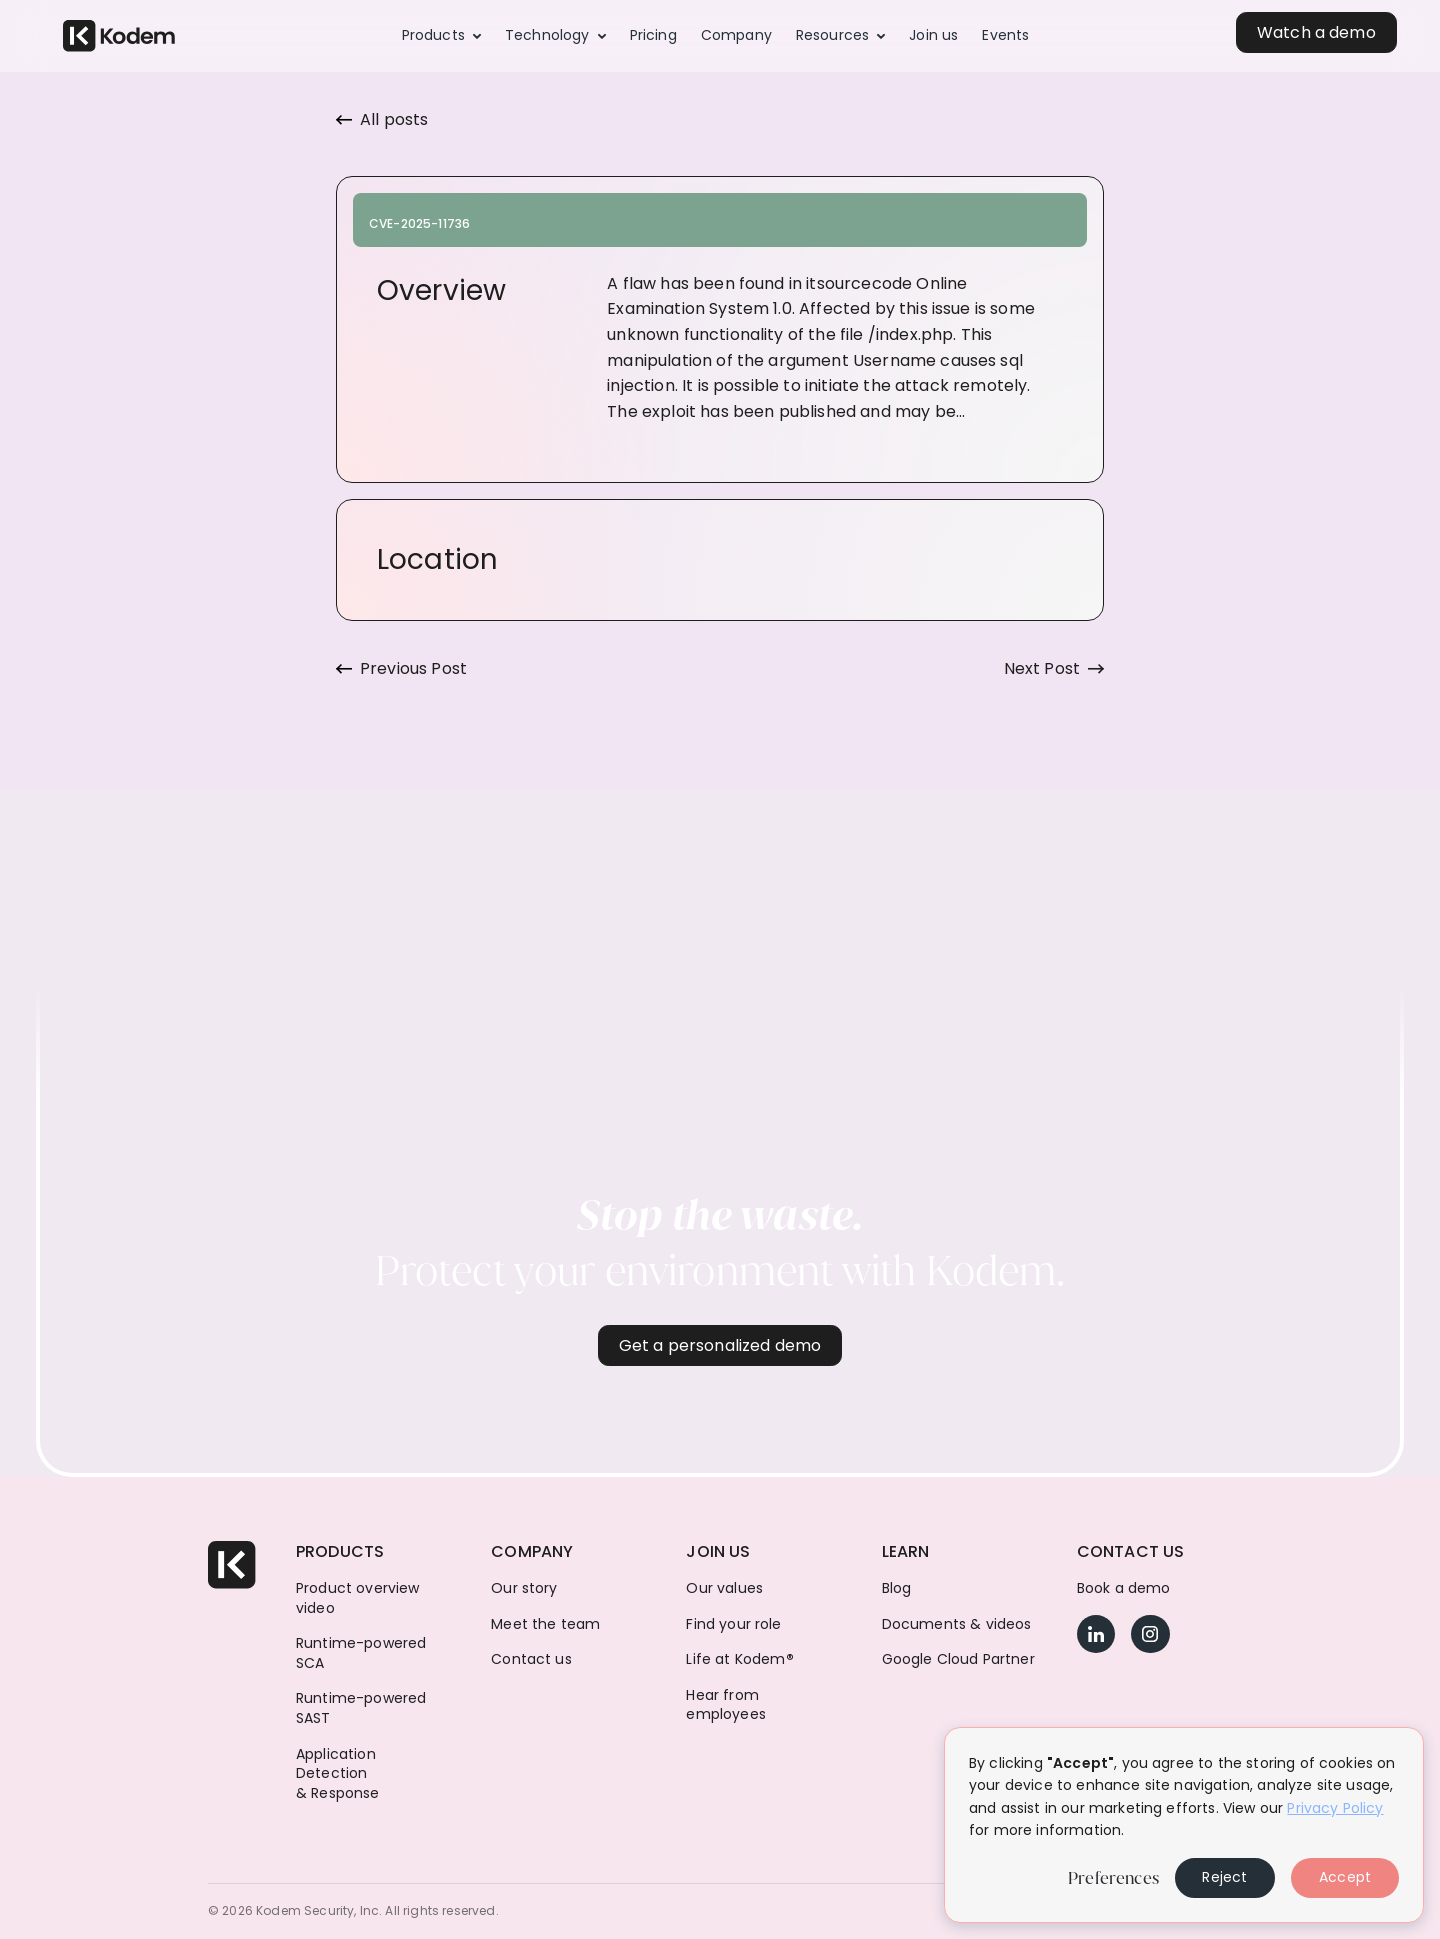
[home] (119, 36)
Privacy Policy (1335, 1808)
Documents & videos (957, 1624)
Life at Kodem (739, 1659)
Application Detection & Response (338, 1774)
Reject (1224, 1877)
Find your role (733, 1624)
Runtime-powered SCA (361, 1653)
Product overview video (358, 1598)
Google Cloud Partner (958, 1659)
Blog (897, 1588)
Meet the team (545, 1624)
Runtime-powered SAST (361, 1708)
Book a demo (1124, 1588)
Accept (1345, 1877)
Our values (724, 1588)
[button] (441, 36)
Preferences (1113, 1878)
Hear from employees (725, 1705)
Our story (524, 1588)
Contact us (531, 1659)
